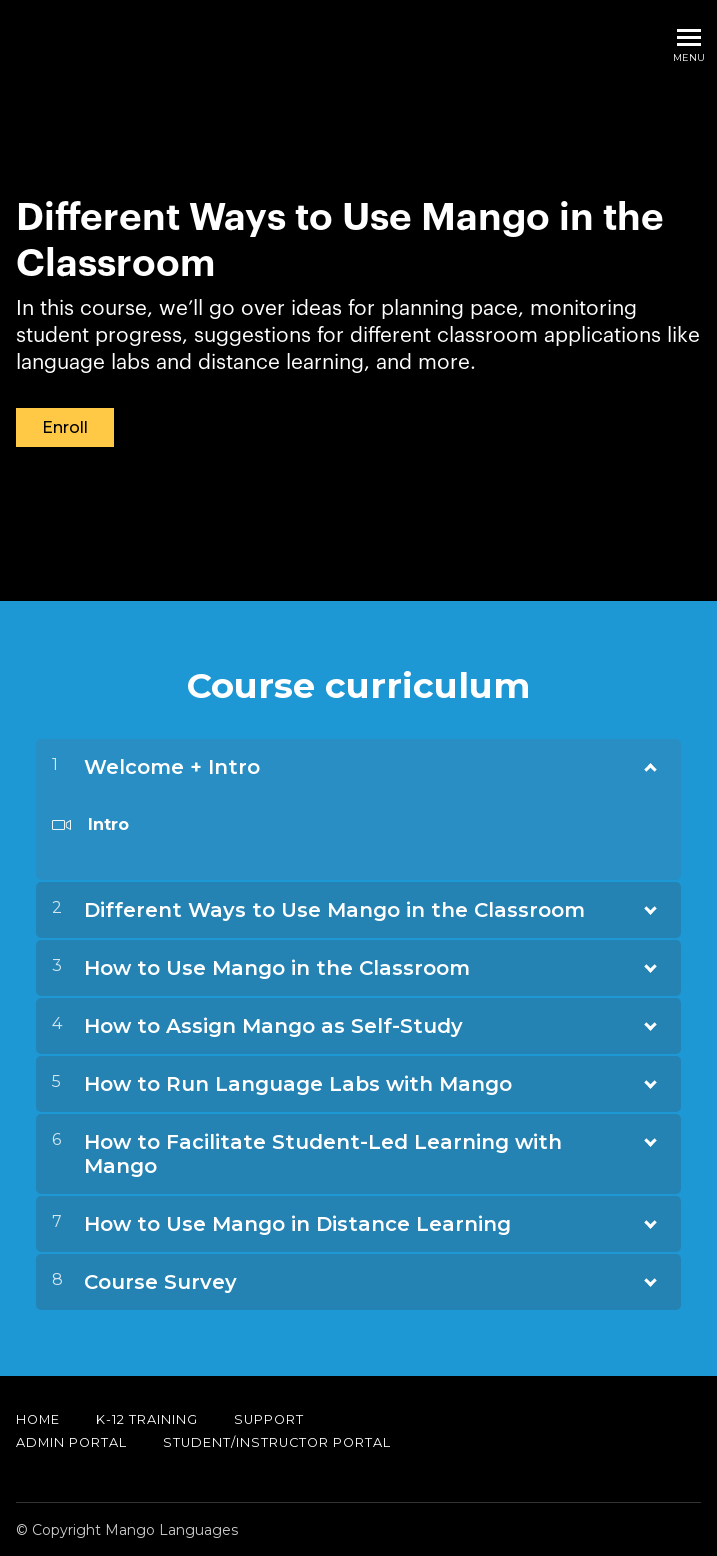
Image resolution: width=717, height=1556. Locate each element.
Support (269, 1418)
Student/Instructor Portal (277, 1441)
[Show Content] (649, 762)
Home (38, 1418)
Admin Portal (71, 1441)
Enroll (65, 427)
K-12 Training (147, 1418)
